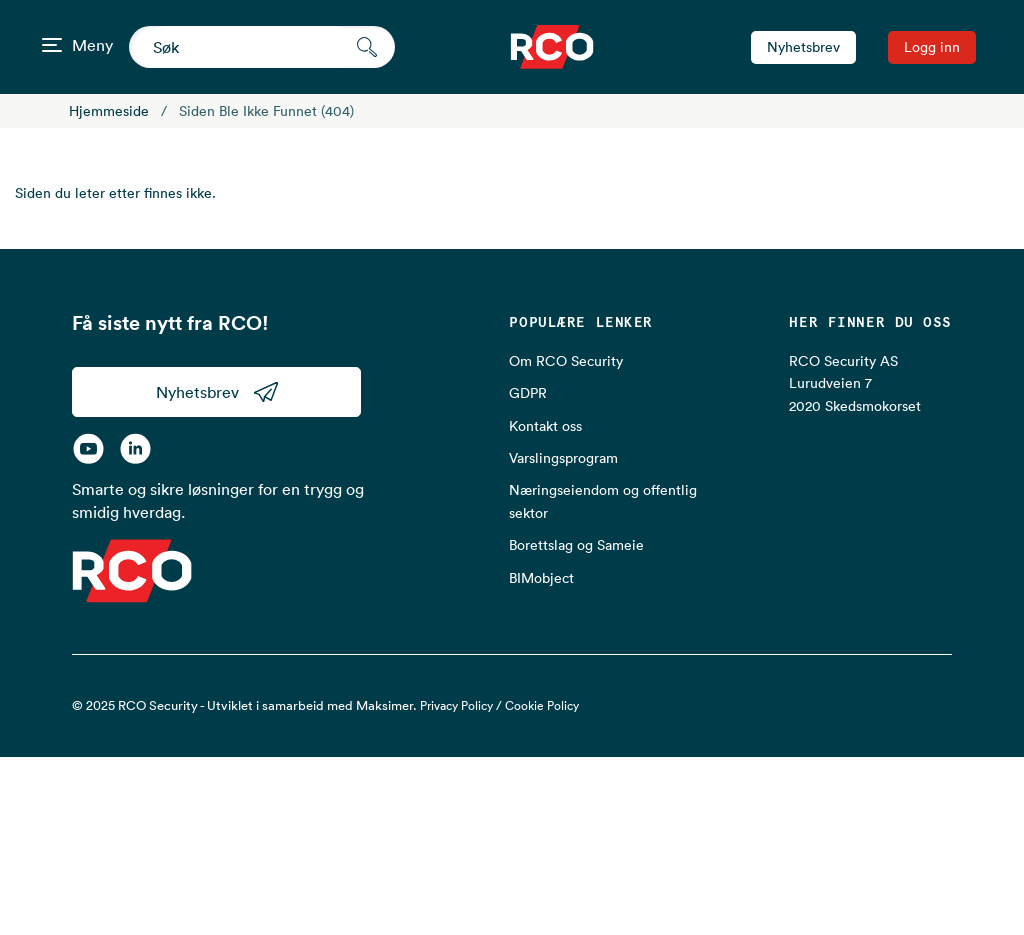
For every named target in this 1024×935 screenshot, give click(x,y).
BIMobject (541, 578)
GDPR (528, 393)
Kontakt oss (545, 426)
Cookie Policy (542, 705)
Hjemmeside (109, 111)
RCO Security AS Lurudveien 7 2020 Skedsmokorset (855, 383)
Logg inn (932, 47)
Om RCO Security (566, 361)
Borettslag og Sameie (576, 545)
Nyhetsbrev (803, 47)
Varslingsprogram (563, 458)
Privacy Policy (456, 705)
